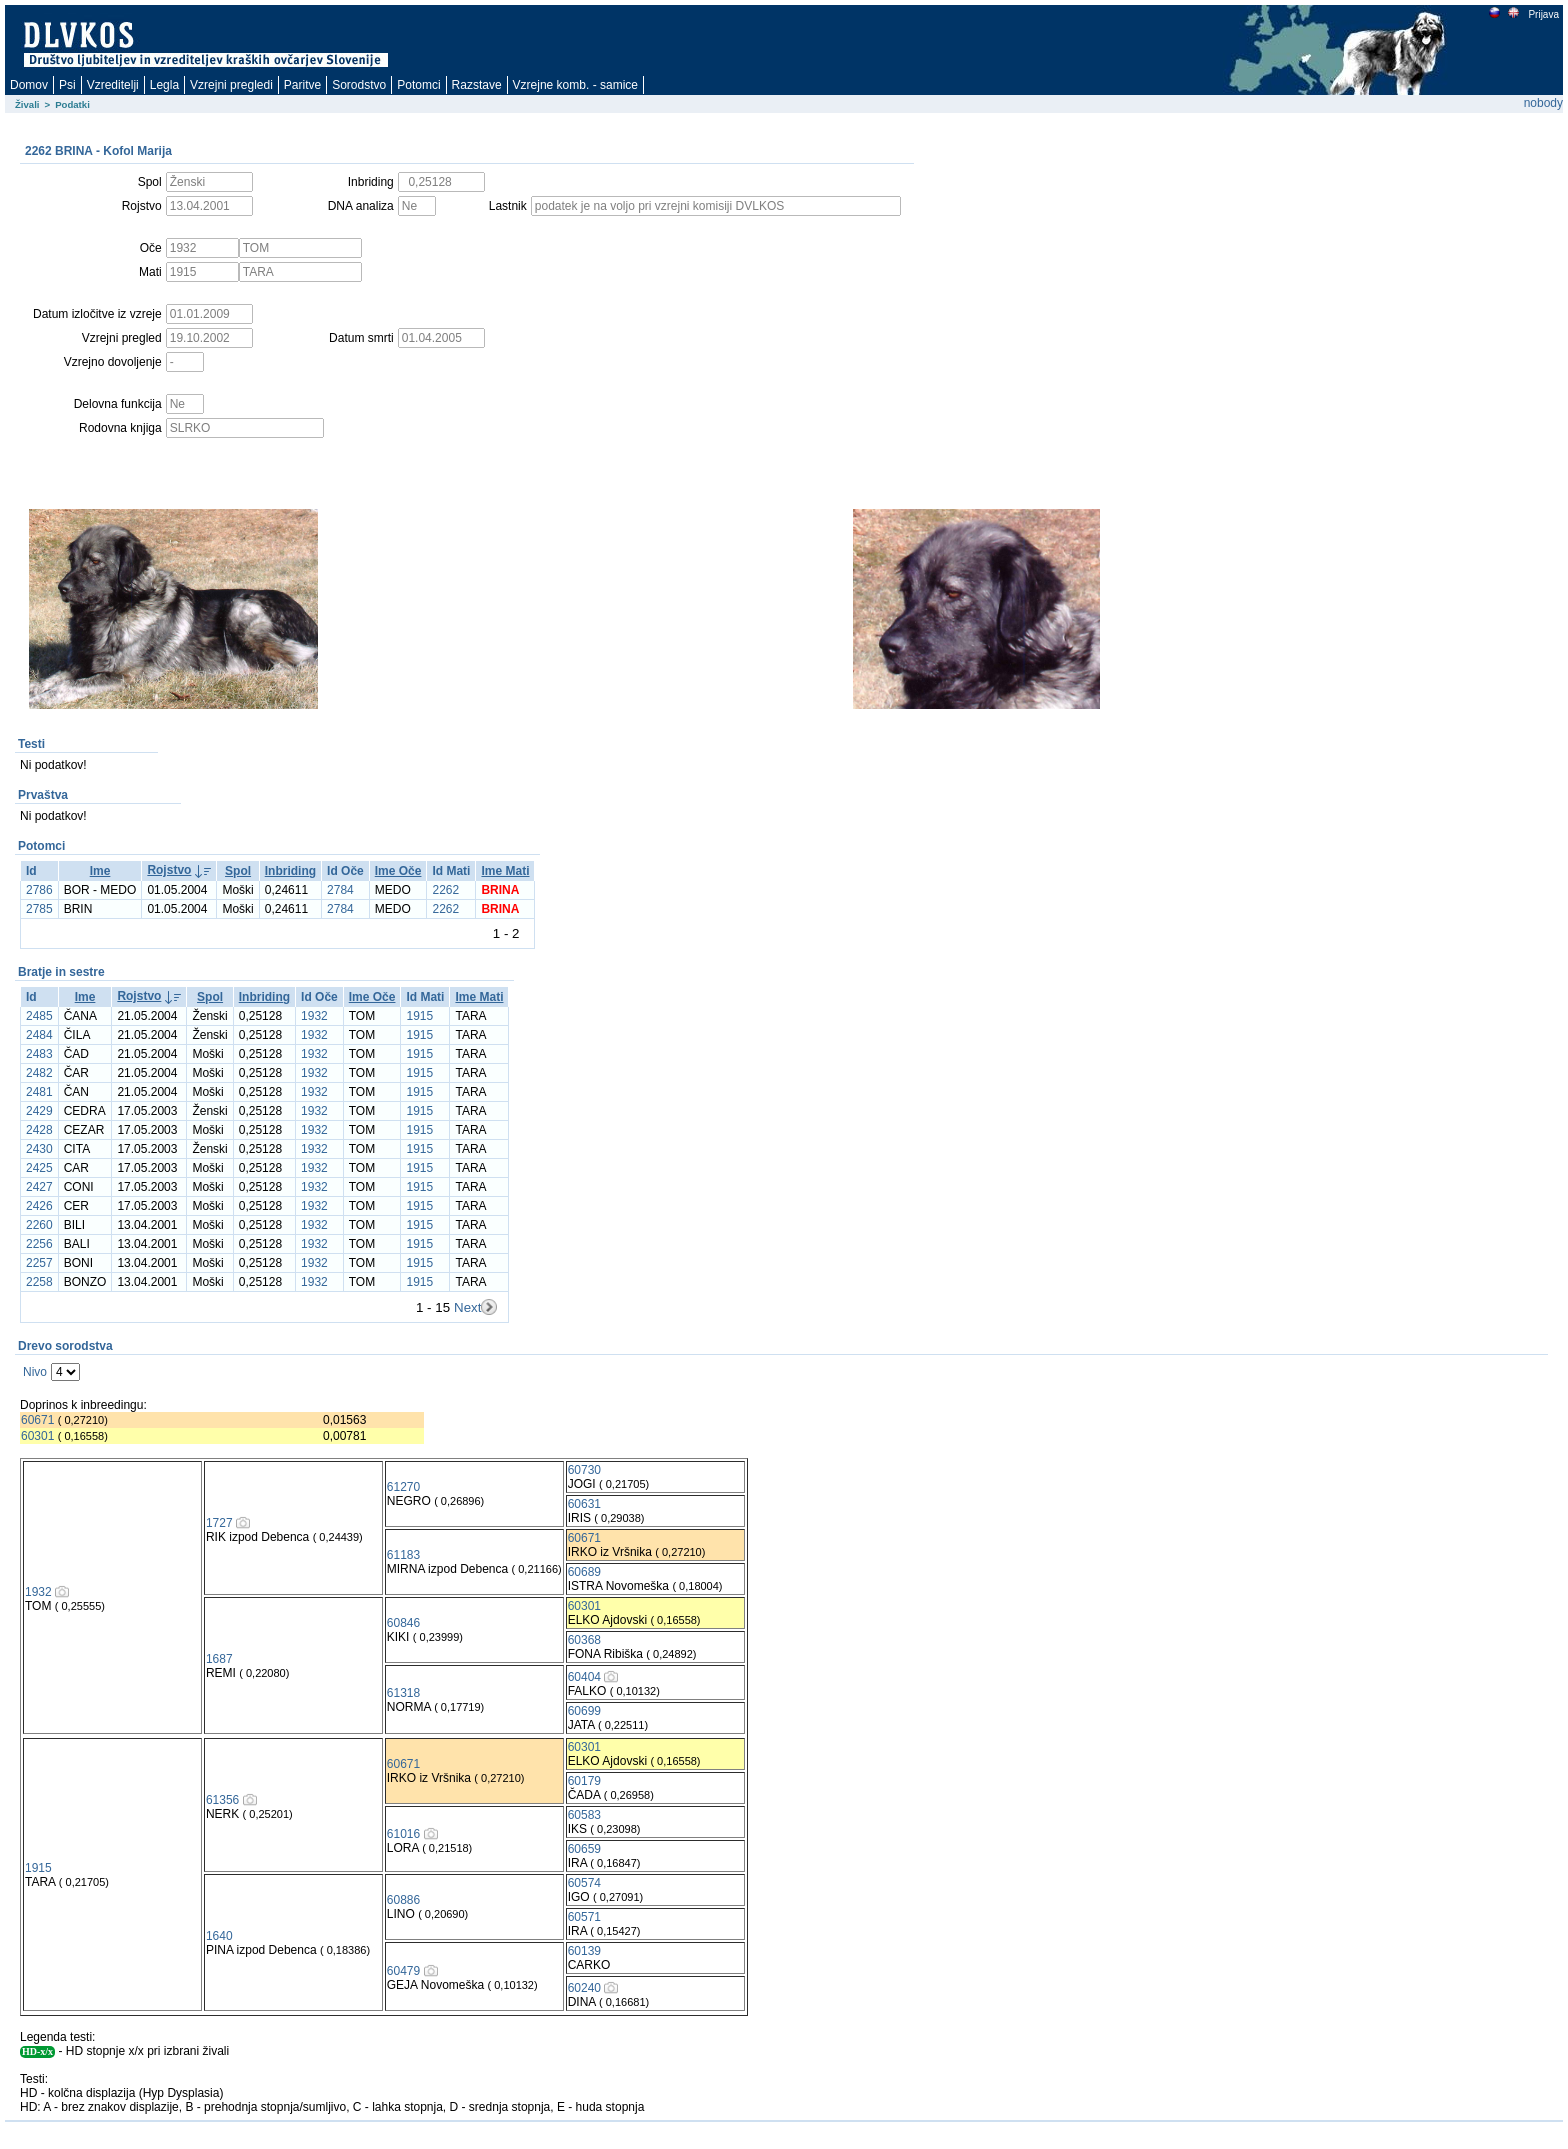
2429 (39, 1111)
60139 (584, 1951)
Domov (29, 85)
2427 (39, 1187)
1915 (419, 1016)
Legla (164, 85)
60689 (584, 1572)
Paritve (302, 85)
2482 (39, 1073)
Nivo (35, 1372)
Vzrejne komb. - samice (575, 85)
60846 (403, 1623)
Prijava (1543, 14)
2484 (39, 1035)
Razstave (477, 85)
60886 (403, 1900)
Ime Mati (505, 871)
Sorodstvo (359, 85)
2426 (39, 1206)
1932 (314, 1016)
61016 (403, 1834)
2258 (39, 1282)
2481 (39, 1092)
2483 (39, 1054)
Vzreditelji (113, 85)
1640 (219, 1936)
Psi (67, 85)
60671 (37, 1420)
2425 (39, 1168)
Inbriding (290, 871)
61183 (403, 1555)
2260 (39, 1225)
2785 (39, 909)
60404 (584, 1677)
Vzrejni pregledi (231, 85)
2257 (39, 1263)
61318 (403, 1693)
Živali (27, 104)
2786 (39, 890)
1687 (219, 1659)
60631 (584, 1504)
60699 (584, 1711)
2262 (445, 890)
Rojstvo (169, 870)
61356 (222, 1800)
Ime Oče (398, 871)
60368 (584, 1640)
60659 (584, 1849)
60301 (37, 1436)
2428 (39, 1130)
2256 (39, 1244)
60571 (584, 1917)
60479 (403, 1971)
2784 (340, 890)
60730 (584, 1470)
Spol (238, 871)
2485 (39, 1016)
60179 (584, 1781)
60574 (584, 1883)
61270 (403, 1487)
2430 (39, 1149)
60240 (584, 1988)
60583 (584, 1815)
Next (467, 1307)
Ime (100, 871)
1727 (219, 1523)
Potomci (418, 85)
